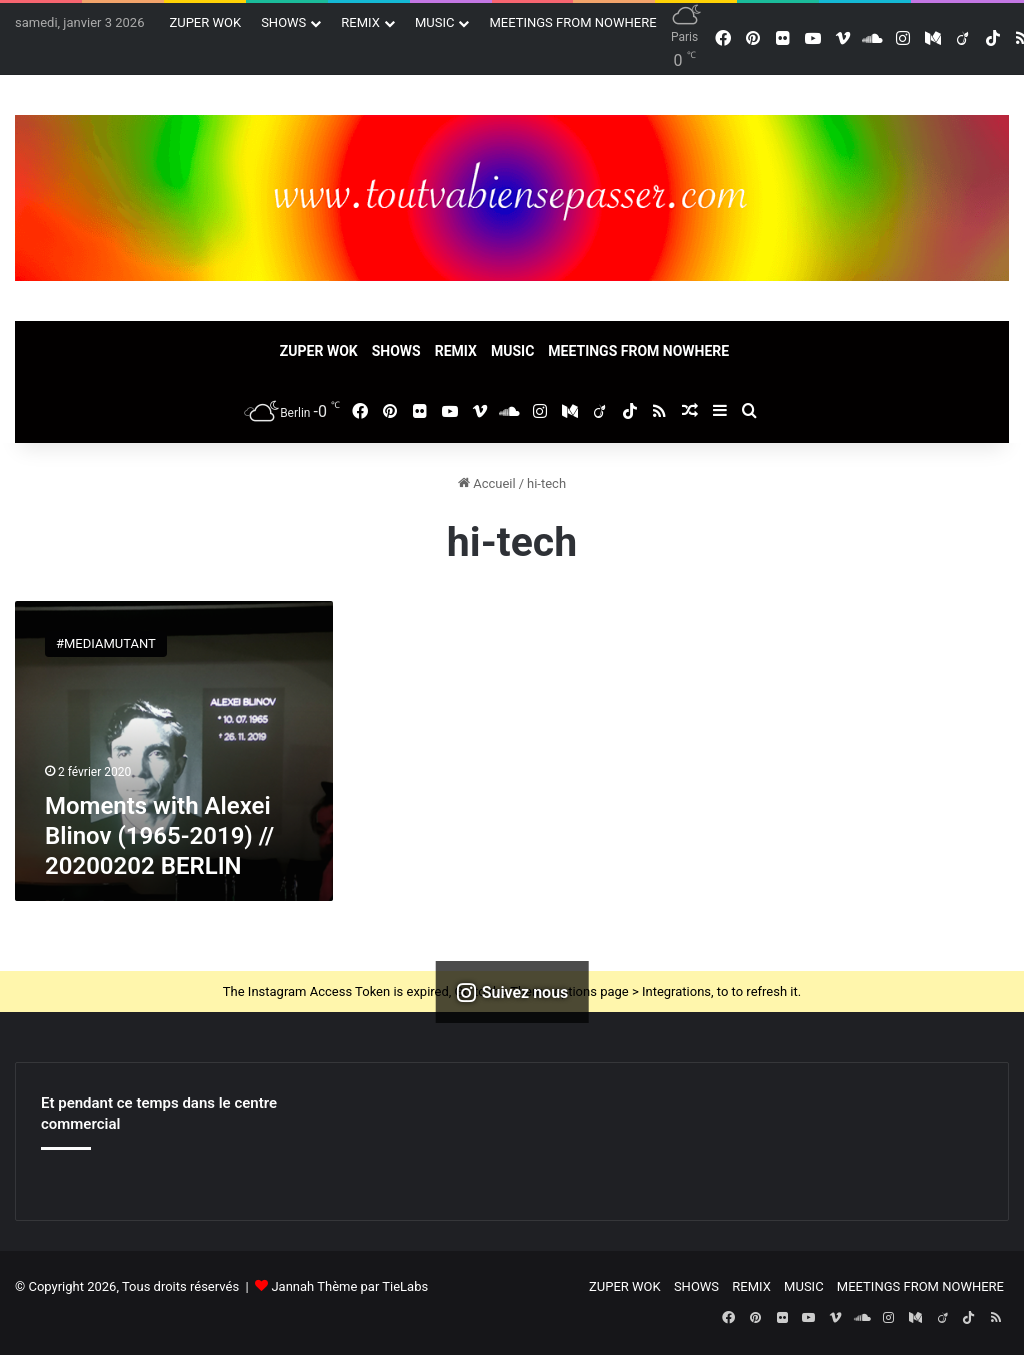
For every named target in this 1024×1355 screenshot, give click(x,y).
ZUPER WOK (205, 22)
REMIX (360, 22)
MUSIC (435, 22)
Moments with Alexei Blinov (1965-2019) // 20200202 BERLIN (159, 836)
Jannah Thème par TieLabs (349, 1286)
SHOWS (283, 22)
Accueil (487, 483)
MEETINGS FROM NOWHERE (572, 22)
